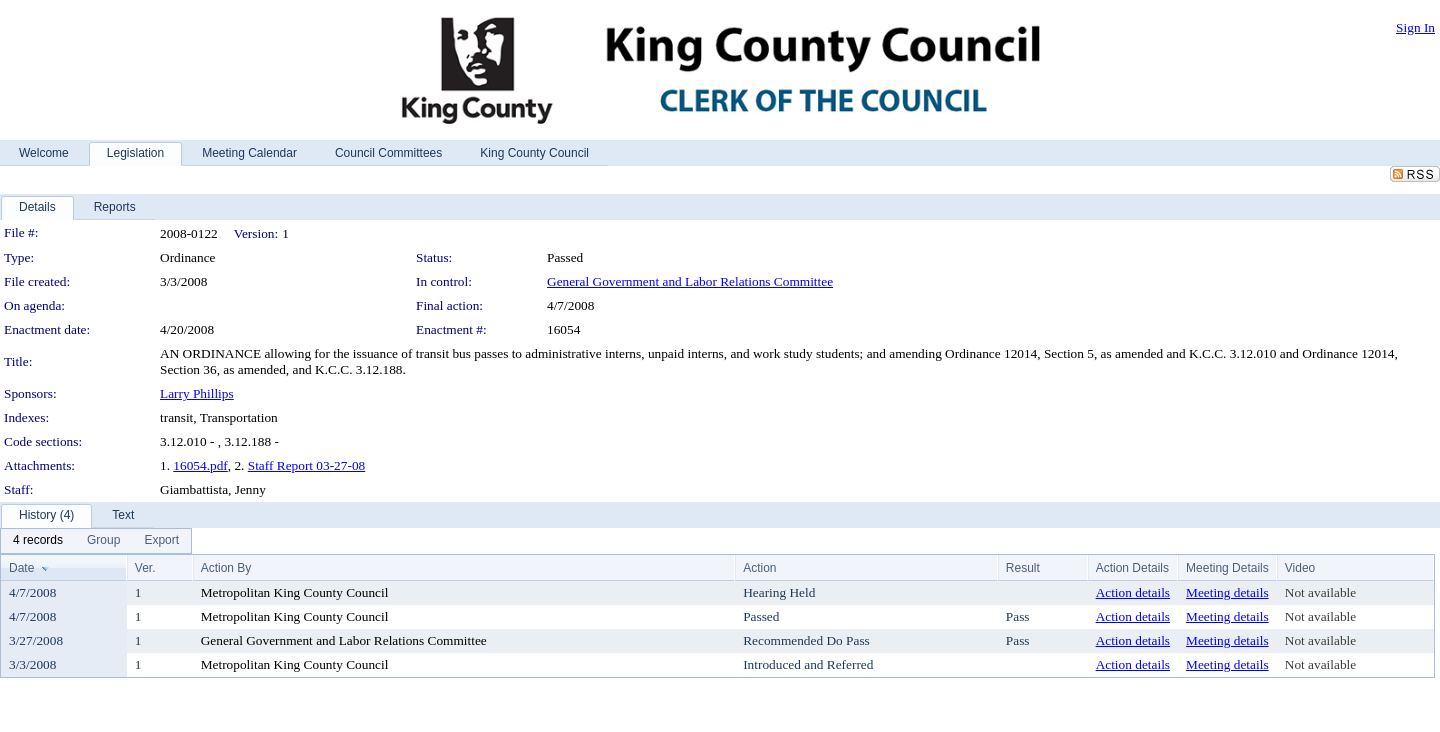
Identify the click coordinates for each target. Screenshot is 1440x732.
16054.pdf (200, 465)
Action (759, 568)
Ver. (145, 568)
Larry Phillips (197, 393)
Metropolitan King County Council (295, 592)
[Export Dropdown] (161, 541)
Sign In (1415, 27)
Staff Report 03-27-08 (306, 465)
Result (1023, 568)
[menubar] (96, 541)
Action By (226, 568)
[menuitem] (38, 541)
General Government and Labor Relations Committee (690, 281)
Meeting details (1227, 592)
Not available (1320, 592)
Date (21, 568)
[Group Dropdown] (103, 541)
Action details (1133, 592)
